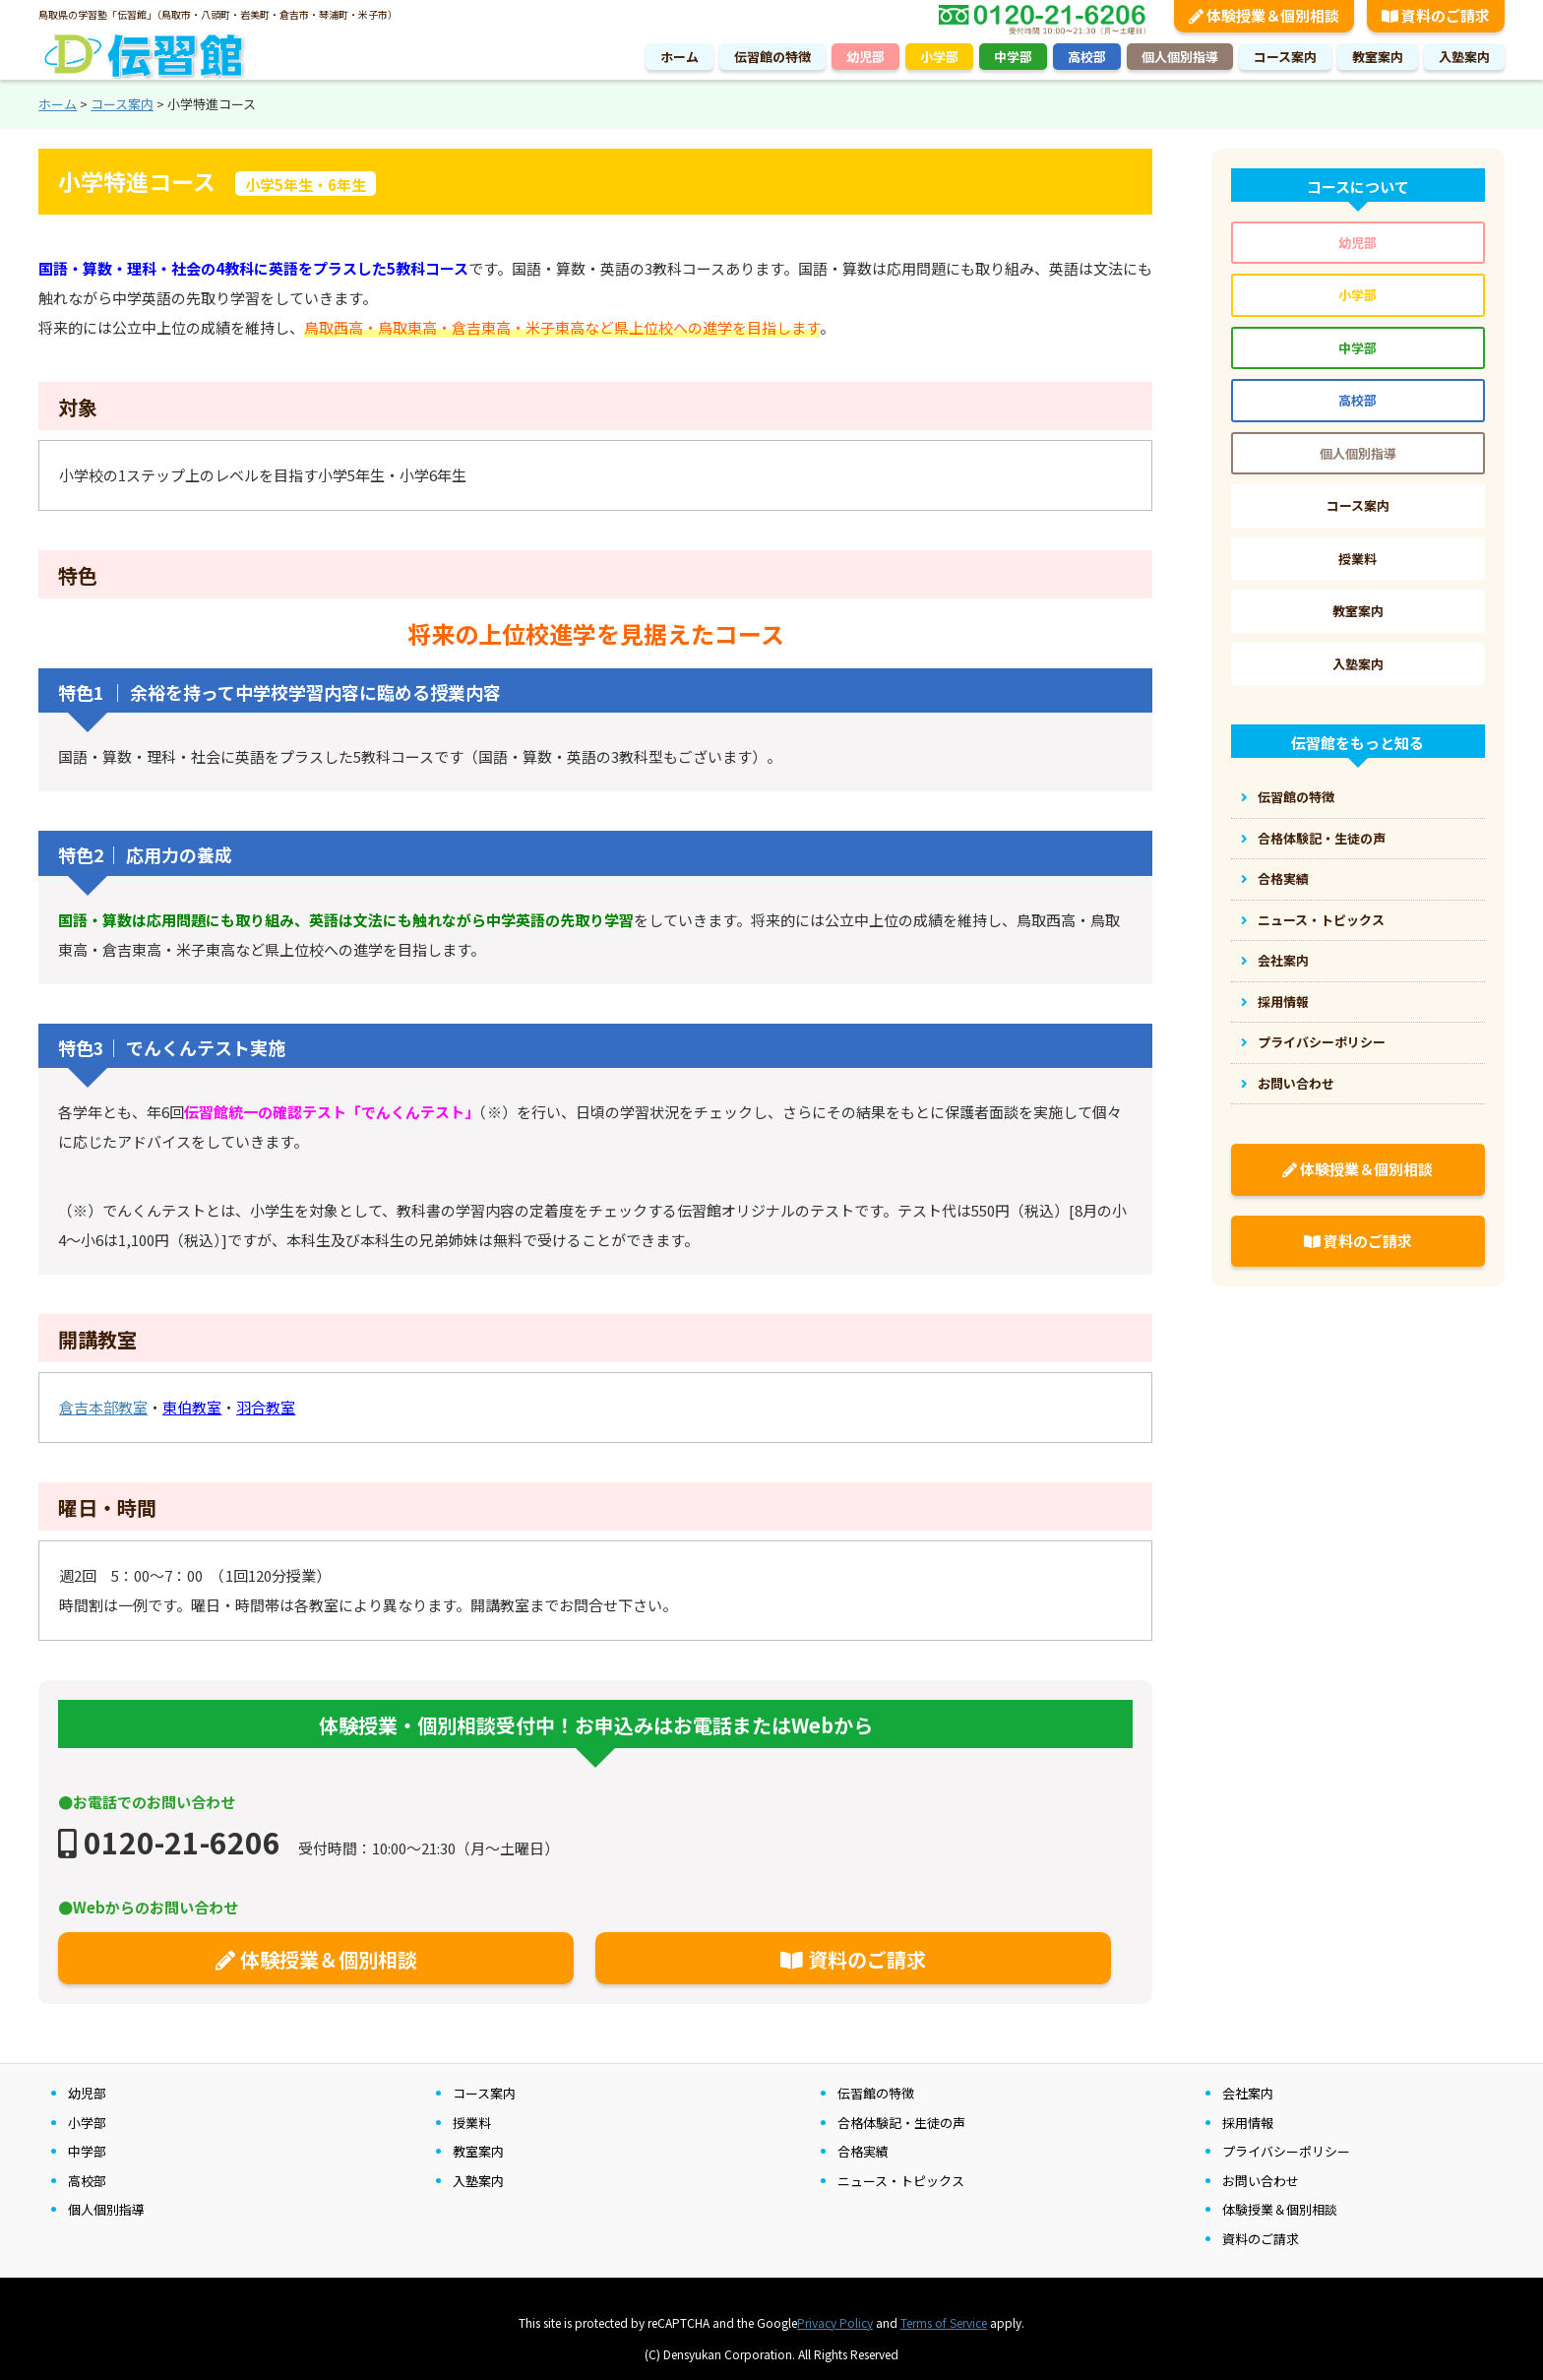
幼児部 (865, 56)
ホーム (679, 56)
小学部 (939, 56)
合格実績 (1283, 878)
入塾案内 (1464, 56)
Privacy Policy (835, 2322)
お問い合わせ (1296, 1083)
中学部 (1013, 56)
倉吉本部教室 (103, 1407)
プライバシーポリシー (1322, 1042)
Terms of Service (943, 2322)
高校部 (1087, 56)
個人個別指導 (1180, 56)
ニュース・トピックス (1321, 919)
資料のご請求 (853, 1959)
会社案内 (1283, 960)
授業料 (1357, 558)
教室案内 (1377, 56)
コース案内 (1285, 56)
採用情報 (1283, 1001)
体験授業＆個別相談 (316, 1959)
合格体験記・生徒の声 (1322, 838)
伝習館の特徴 (772, 56)
